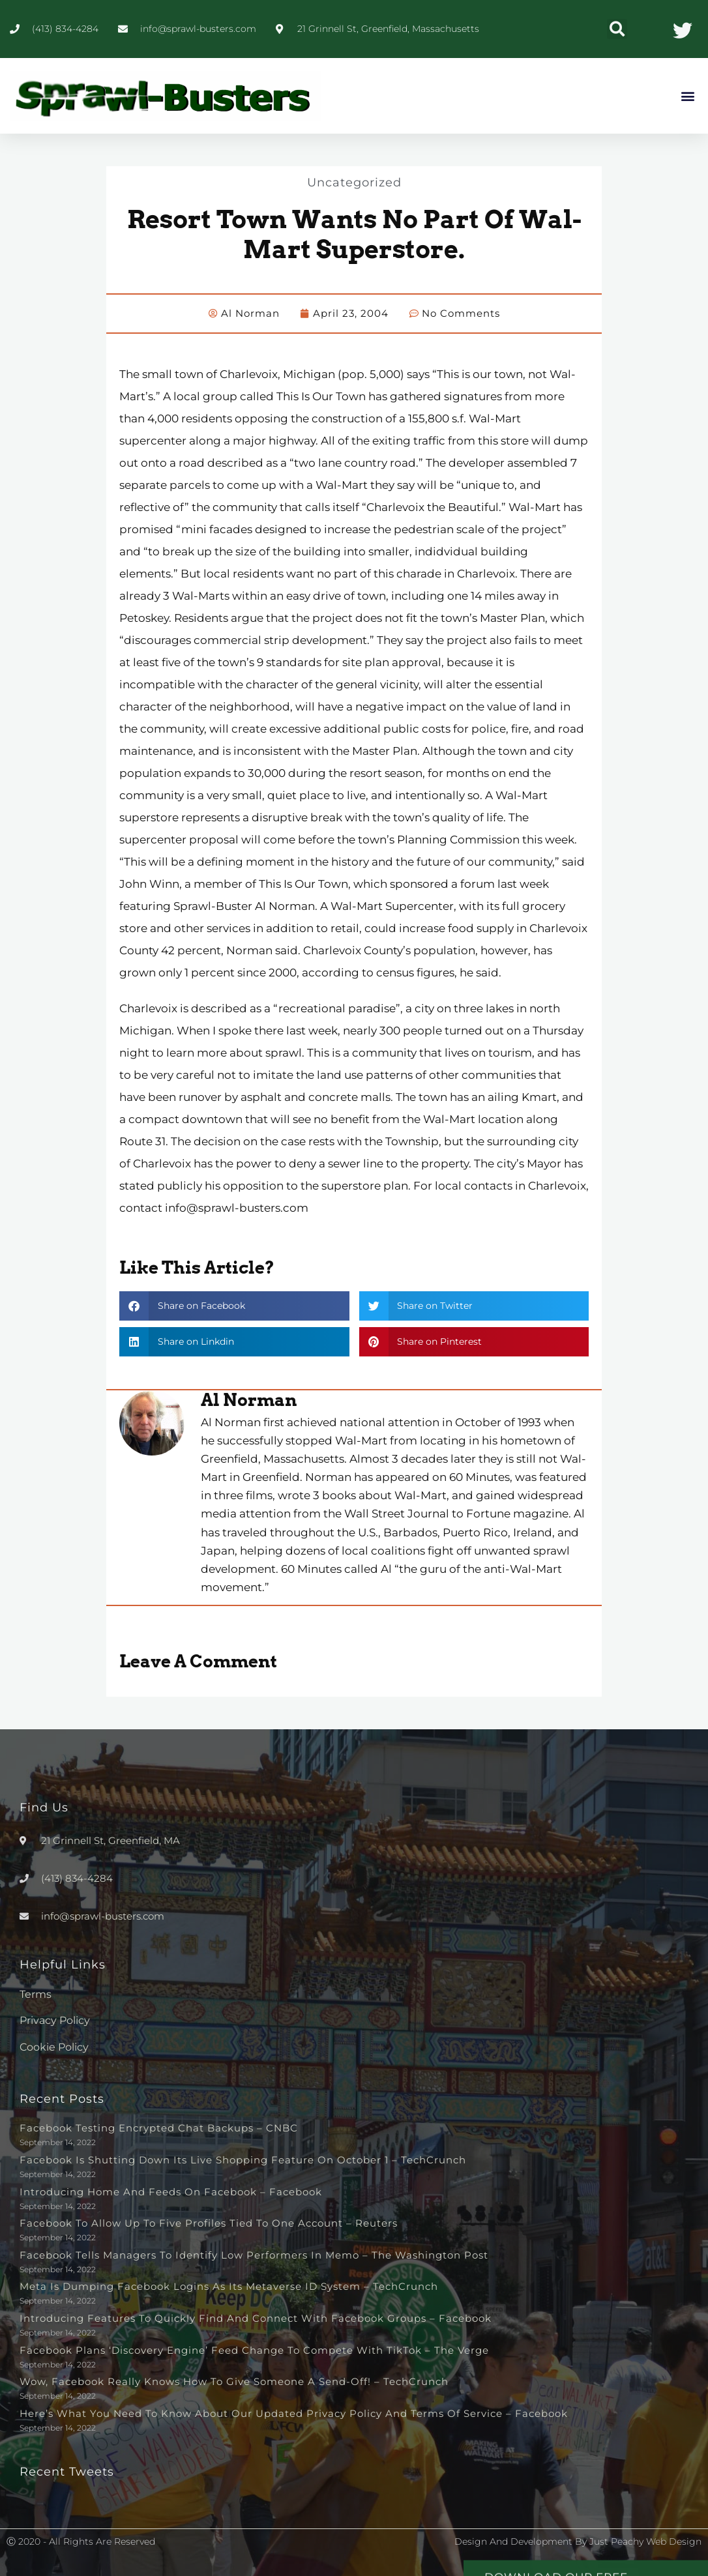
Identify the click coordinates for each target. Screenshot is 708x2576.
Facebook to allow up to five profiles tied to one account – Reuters (209, 2222)
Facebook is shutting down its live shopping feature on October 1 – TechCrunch (243, 2159)
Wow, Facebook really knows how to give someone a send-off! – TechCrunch (234, 2381)
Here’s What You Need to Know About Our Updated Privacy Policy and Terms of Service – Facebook (294, 2413)
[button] (617, 29)
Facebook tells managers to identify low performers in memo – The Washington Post (254, 2254)
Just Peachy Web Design (645, 2541)
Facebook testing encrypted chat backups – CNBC (159, 2127)
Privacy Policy (55, 2019)
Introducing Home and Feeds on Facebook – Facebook (171, 2191)
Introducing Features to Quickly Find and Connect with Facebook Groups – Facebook (256, 2317)
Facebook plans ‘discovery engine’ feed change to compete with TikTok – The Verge (254, 2349)
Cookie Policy (54, 2046)
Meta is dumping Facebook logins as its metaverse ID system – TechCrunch (229, 2285)
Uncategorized (354, 182)
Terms (36, 1993)
